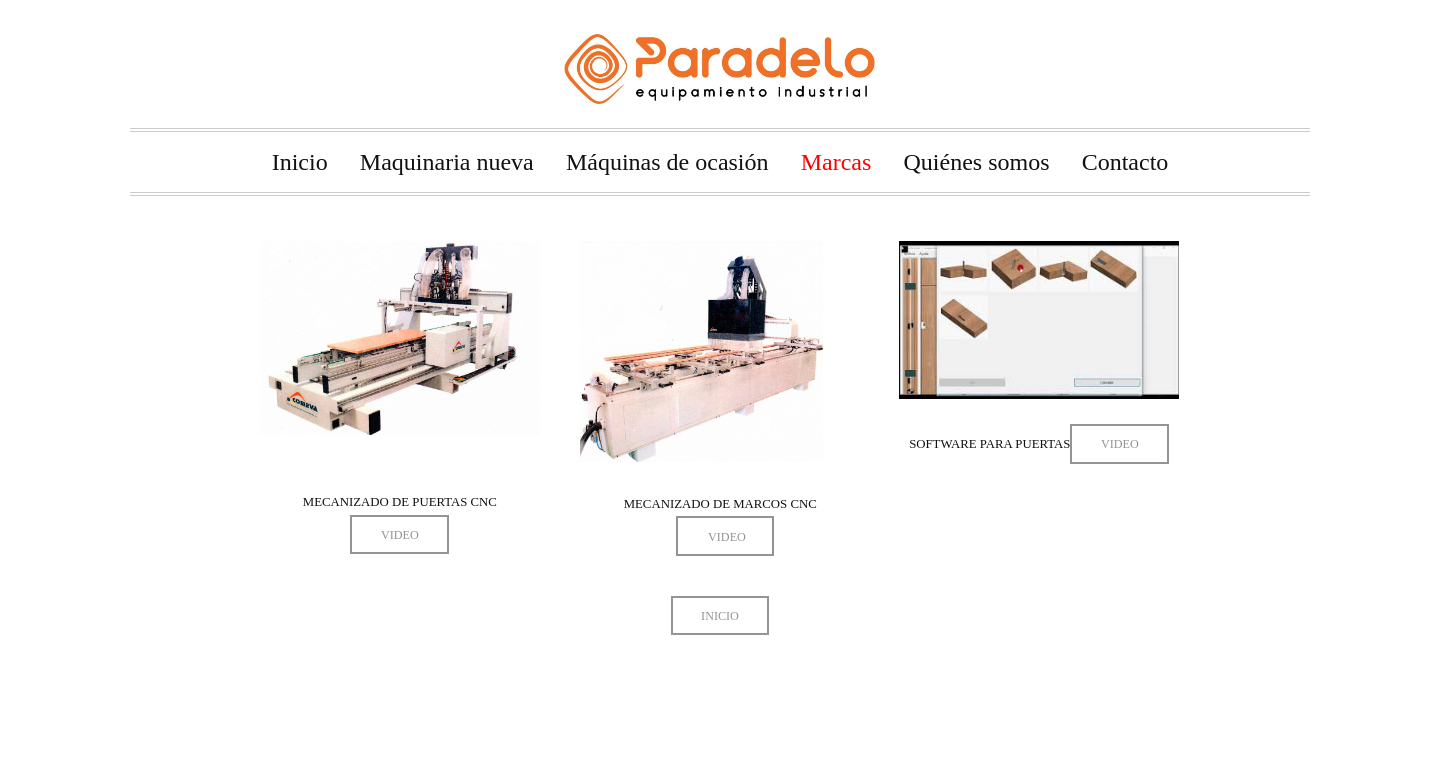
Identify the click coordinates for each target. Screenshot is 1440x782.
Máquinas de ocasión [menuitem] (667, 162)
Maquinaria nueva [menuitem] (447, 162)
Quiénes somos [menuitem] (977, 162)
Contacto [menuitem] (1125, 162)
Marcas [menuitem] (836, 162)
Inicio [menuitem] (300, 162)
